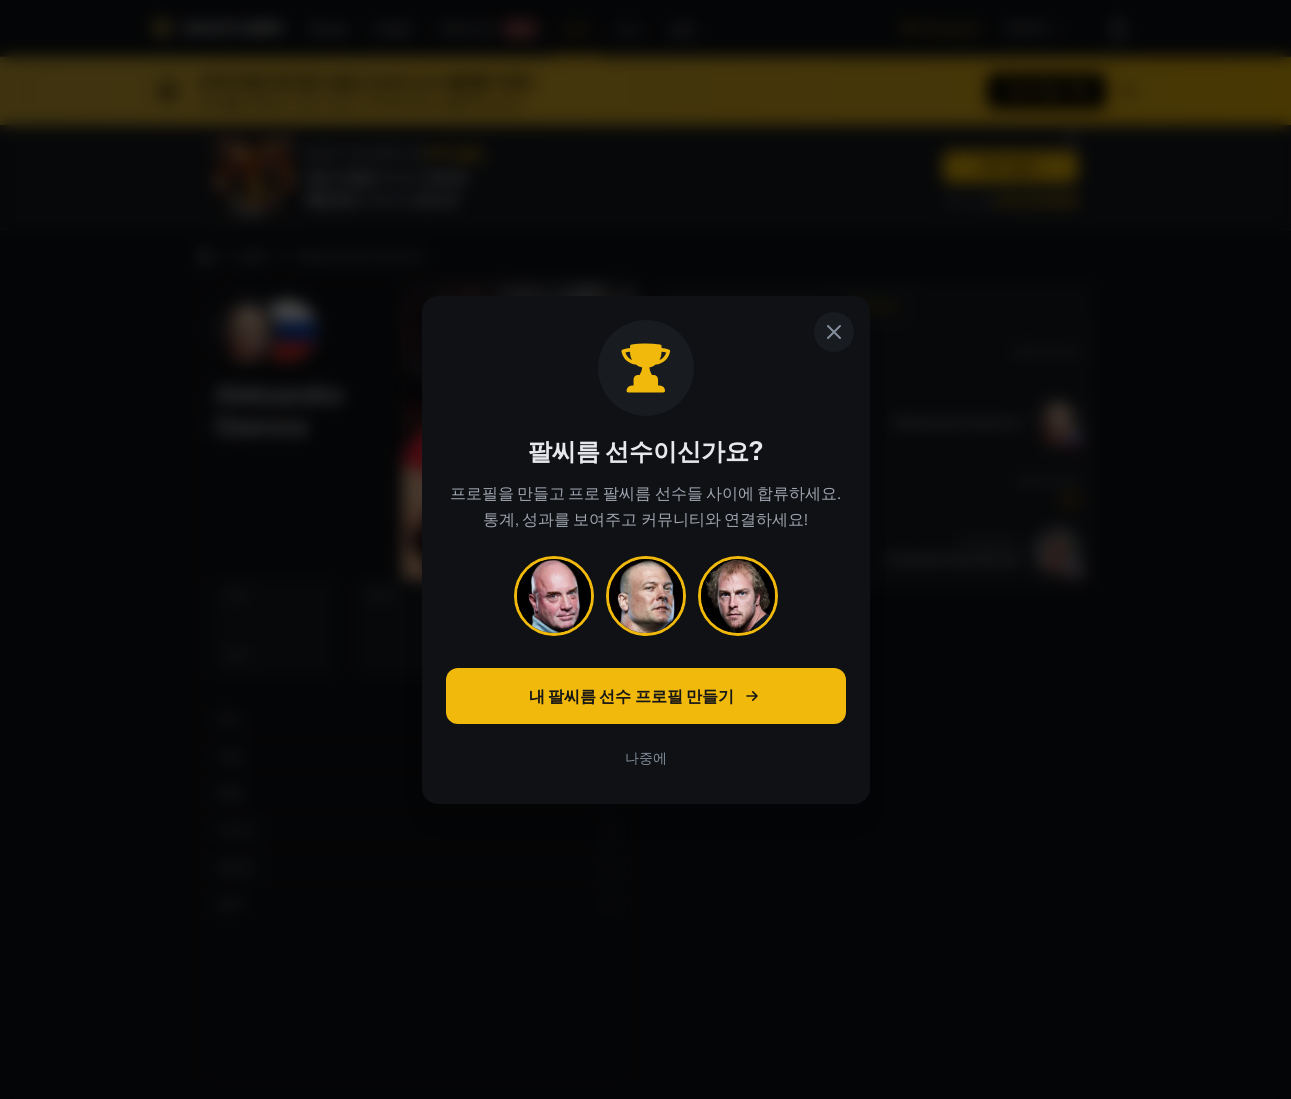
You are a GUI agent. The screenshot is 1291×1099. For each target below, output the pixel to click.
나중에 (646, 758)
